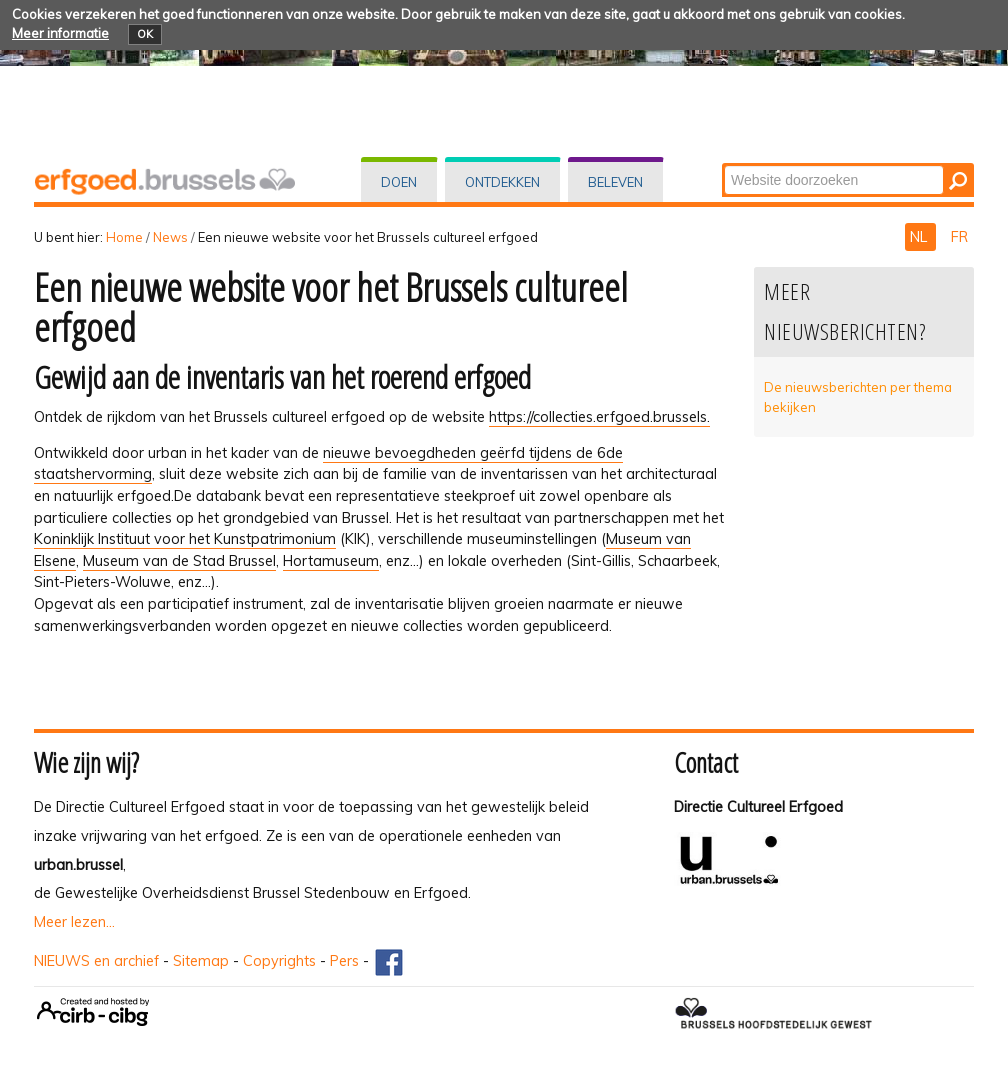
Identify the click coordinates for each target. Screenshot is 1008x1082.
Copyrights (279, 961)
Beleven (615, 182)
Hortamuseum (331, 561)
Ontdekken (502, 182)
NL (920, 237)
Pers (344, 961)
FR (959, 237)
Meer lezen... (74, 922)
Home (124, 237)
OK (145, 34)
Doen (399, 182)
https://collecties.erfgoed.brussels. (599, 417)
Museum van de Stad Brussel (179, 561)
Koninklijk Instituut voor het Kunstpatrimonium (185, 539)
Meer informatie (60, 33)
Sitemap (201, 961)
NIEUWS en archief (96, 961)
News (170, 237)
